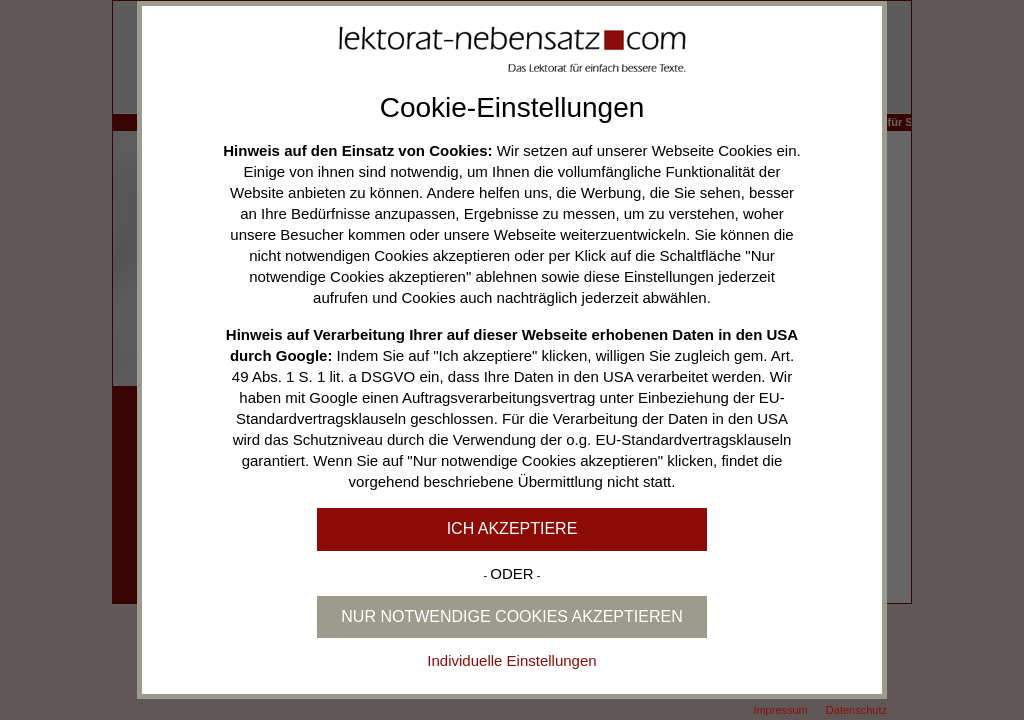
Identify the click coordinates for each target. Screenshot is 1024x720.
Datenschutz (856, 710)
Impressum (780, 710)
